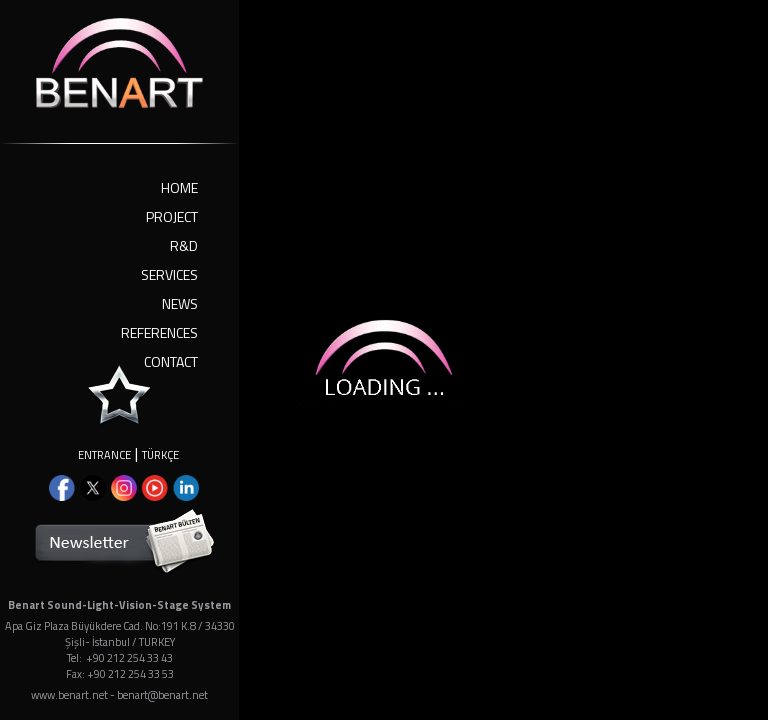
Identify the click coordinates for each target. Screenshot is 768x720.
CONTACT (171, 361)
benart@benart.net (162, 695)
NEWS (180, 303)
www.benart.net (69, 695)
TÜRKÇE (160, 455)
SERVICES (169, 274)
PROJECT (172, 216)
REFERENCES (159, 332)
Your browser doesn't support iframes (384, 360)
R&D (184, 245)
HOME (179, 187)
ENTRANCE (104, 455)
